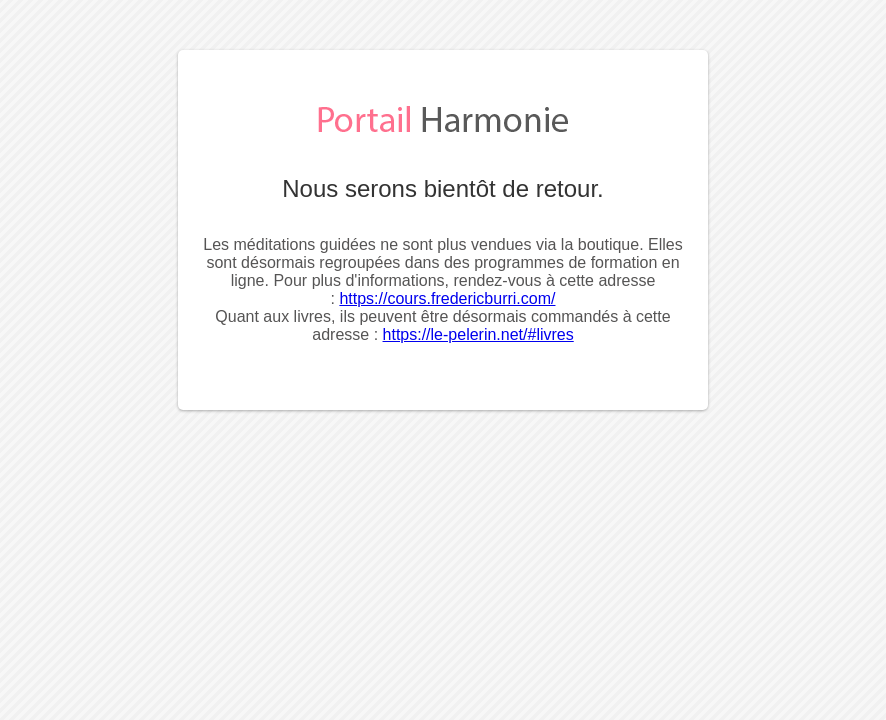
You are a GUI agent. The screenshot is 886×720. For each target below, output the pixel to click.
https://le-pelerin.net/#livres (478, 334)
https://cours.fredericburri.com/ (447, 298)
